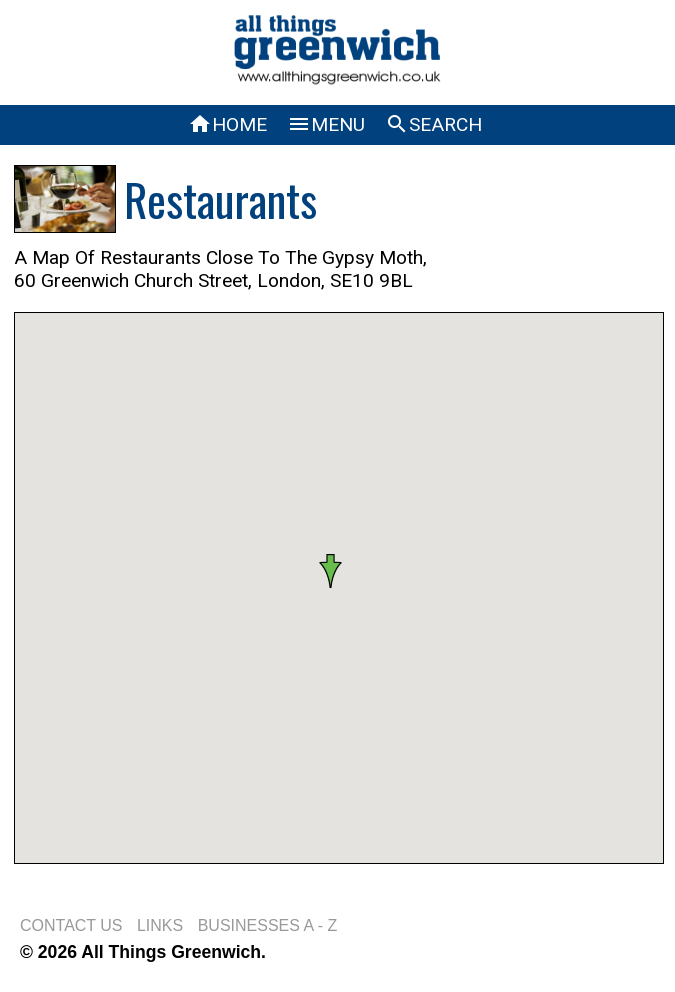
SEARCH (433, 124)
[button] (338, 571)
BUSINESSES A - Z (268, 925)
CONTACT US (71, 925)
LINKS (160, 925)
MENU (326, 124)
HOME (227, 124)
